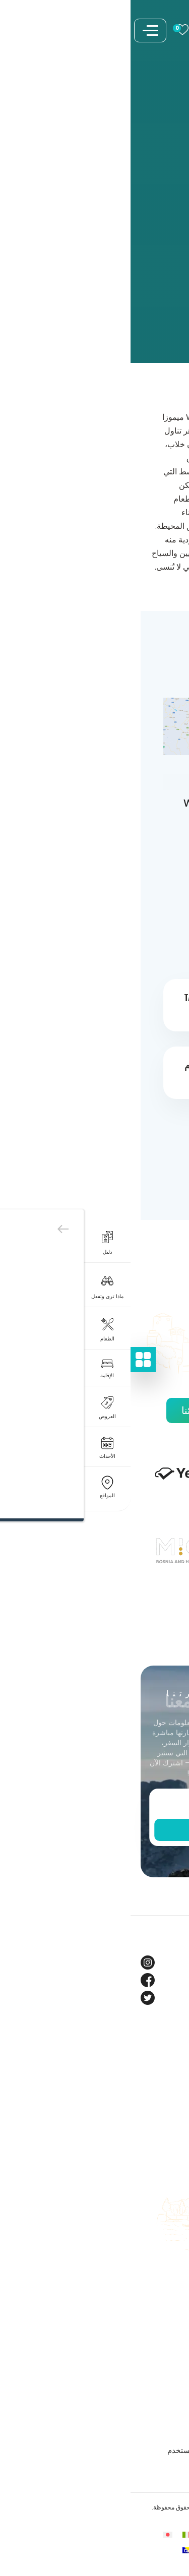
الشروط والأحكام (152, 2362)
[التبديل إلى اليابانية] (37, 2534)
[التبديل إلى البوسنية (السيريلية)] (56, 2550)
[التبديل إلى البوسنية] (133, 2534)
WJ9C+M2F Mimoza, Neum (104, 810)
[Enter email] (95, 1805)
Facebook (160, 1980)
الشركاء (166, 2101)
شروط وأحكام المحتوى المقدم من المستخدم (108, 2450)
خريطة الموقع (157, 2293)
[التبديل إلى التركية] (94, 2550)
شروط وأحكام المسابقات (139, 2415)
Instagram (160, 1962)
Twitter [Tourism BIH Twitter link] (166, 1997)
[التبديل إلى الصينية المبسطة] (75, 2550)
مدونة (170, 2083)
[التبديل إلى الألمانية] (75, 2534)
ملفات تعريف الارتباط (145, 2379)
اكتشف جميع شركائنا (95, 1410)
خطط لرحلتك (158, 2205)
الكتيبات (166, 2223)
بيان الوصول (159, 2432)
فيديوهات (164, 2119)
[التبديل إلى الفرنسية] (94, 2534)
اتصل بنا (166, 2258)
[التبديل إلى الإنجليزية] (152, 2534)
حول (172, 2066)
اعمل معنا (163, 2276)
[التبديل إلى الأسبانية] (113, 2550)
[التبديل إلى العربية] (113, 2534)
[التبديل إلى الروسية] (133, 2550)
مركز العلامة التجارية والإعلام (134, 2136)
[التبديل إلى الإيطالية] (56, 2534)
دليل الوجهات (158, 2240)
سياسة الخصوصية (150, 2397)
